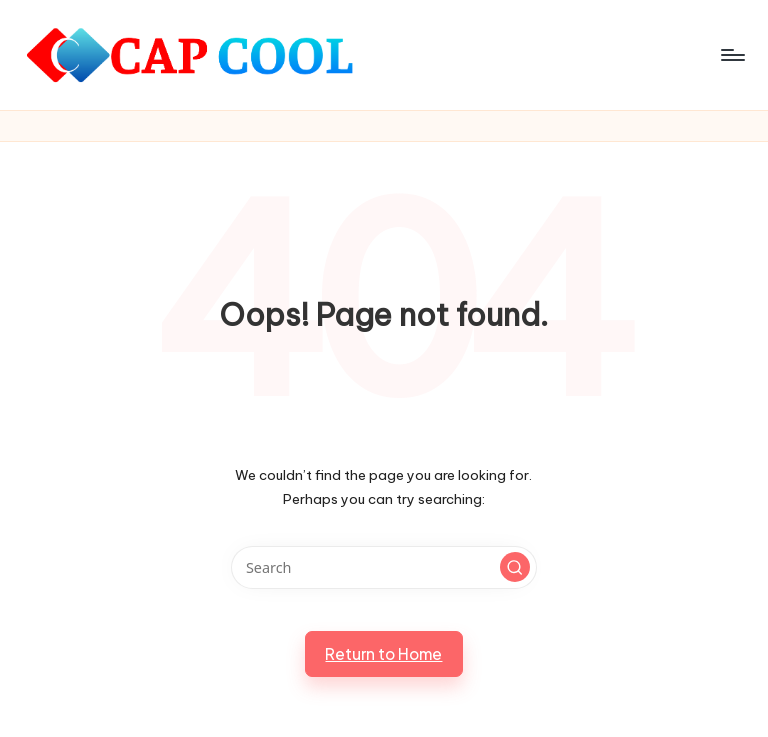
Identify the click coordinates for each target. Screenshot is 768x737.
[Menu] (731, 55)
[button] (515, 567)
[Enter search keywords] (383, 567)
